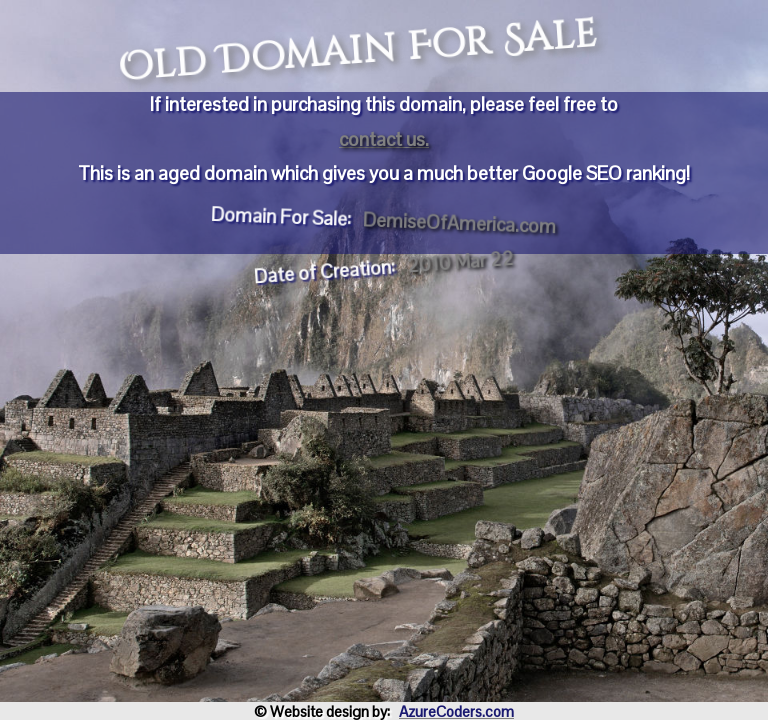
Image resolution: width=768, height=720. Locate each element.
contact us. (384, 139)
